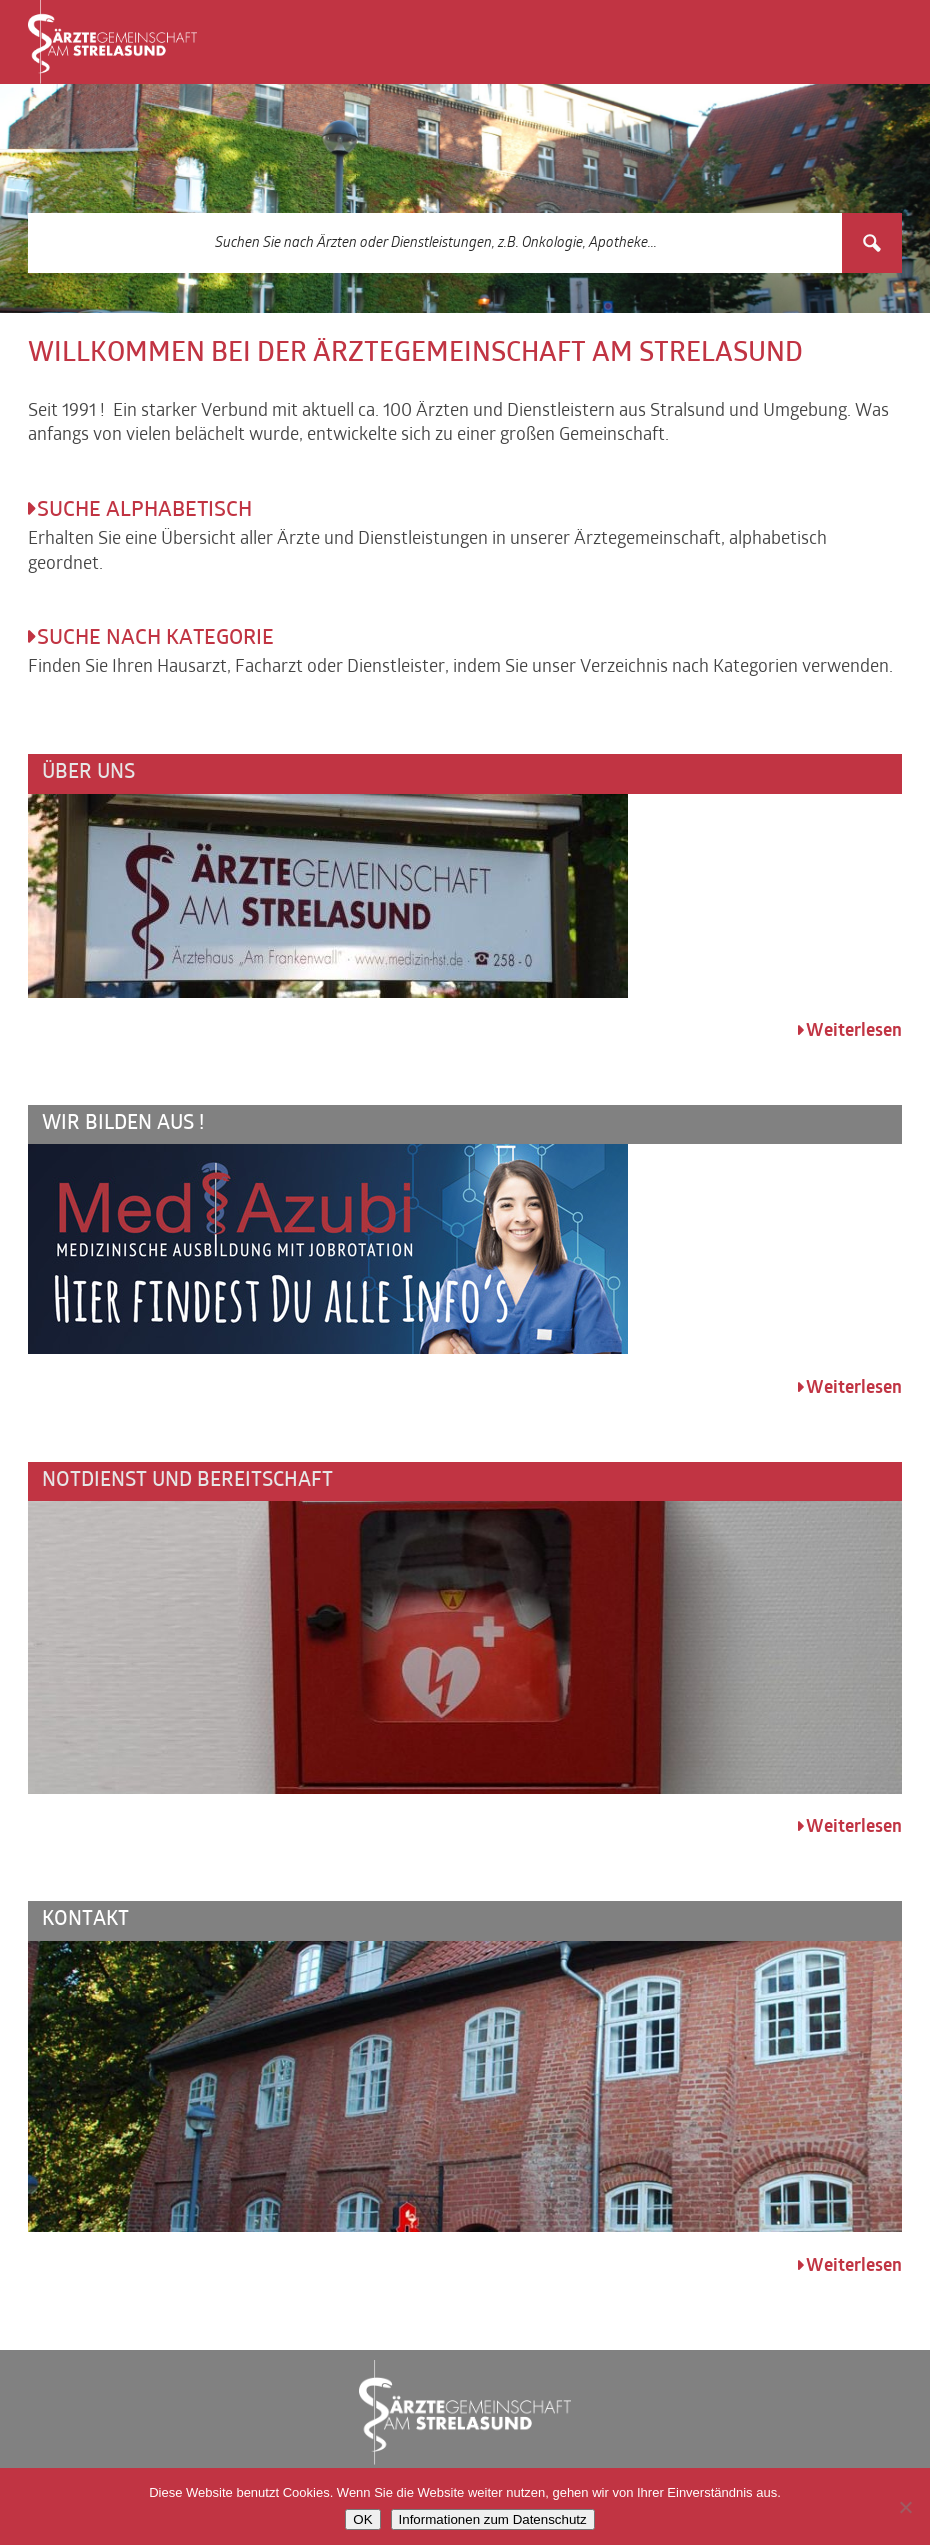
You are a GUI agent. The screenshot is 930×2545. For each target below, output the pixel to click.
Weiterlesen (854, 1031)
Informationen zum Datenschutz (493, 2519)
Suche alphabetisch (144, 511)
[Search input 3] (436, 243)
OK (362, 2519)
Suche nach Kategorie (155, 639)
